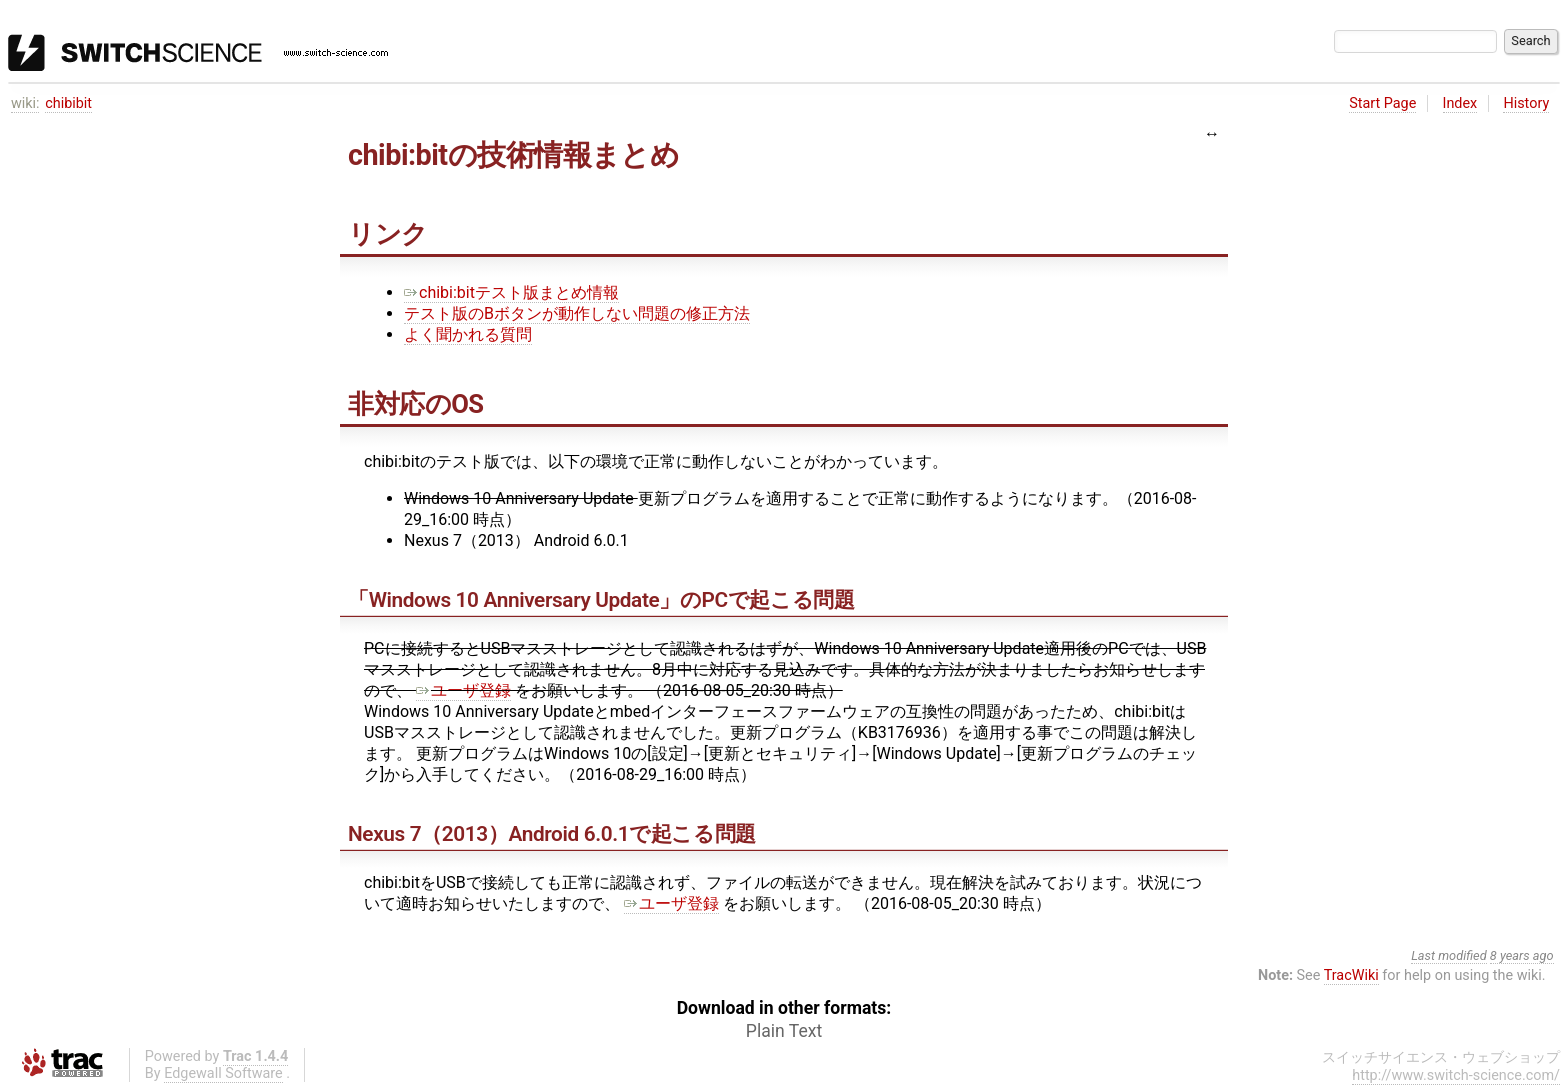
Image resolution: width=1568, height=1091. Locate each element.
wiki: (25, 103)
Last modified (1449, 955)
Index (1460, 103)
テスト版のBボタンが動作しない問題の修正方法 (577, 313)
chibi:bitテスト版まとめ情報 (511, 292)
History (1526, 103)
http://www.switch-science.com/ (1456, 1075)
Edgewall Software (223, 1073)
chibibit (68, 103)
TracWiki (1351, 975)
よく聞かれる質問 (468, 334)
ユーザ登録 (463, 690)
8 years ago (1522, 955)
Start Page (1382, 103)
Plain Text (784, 1031)
